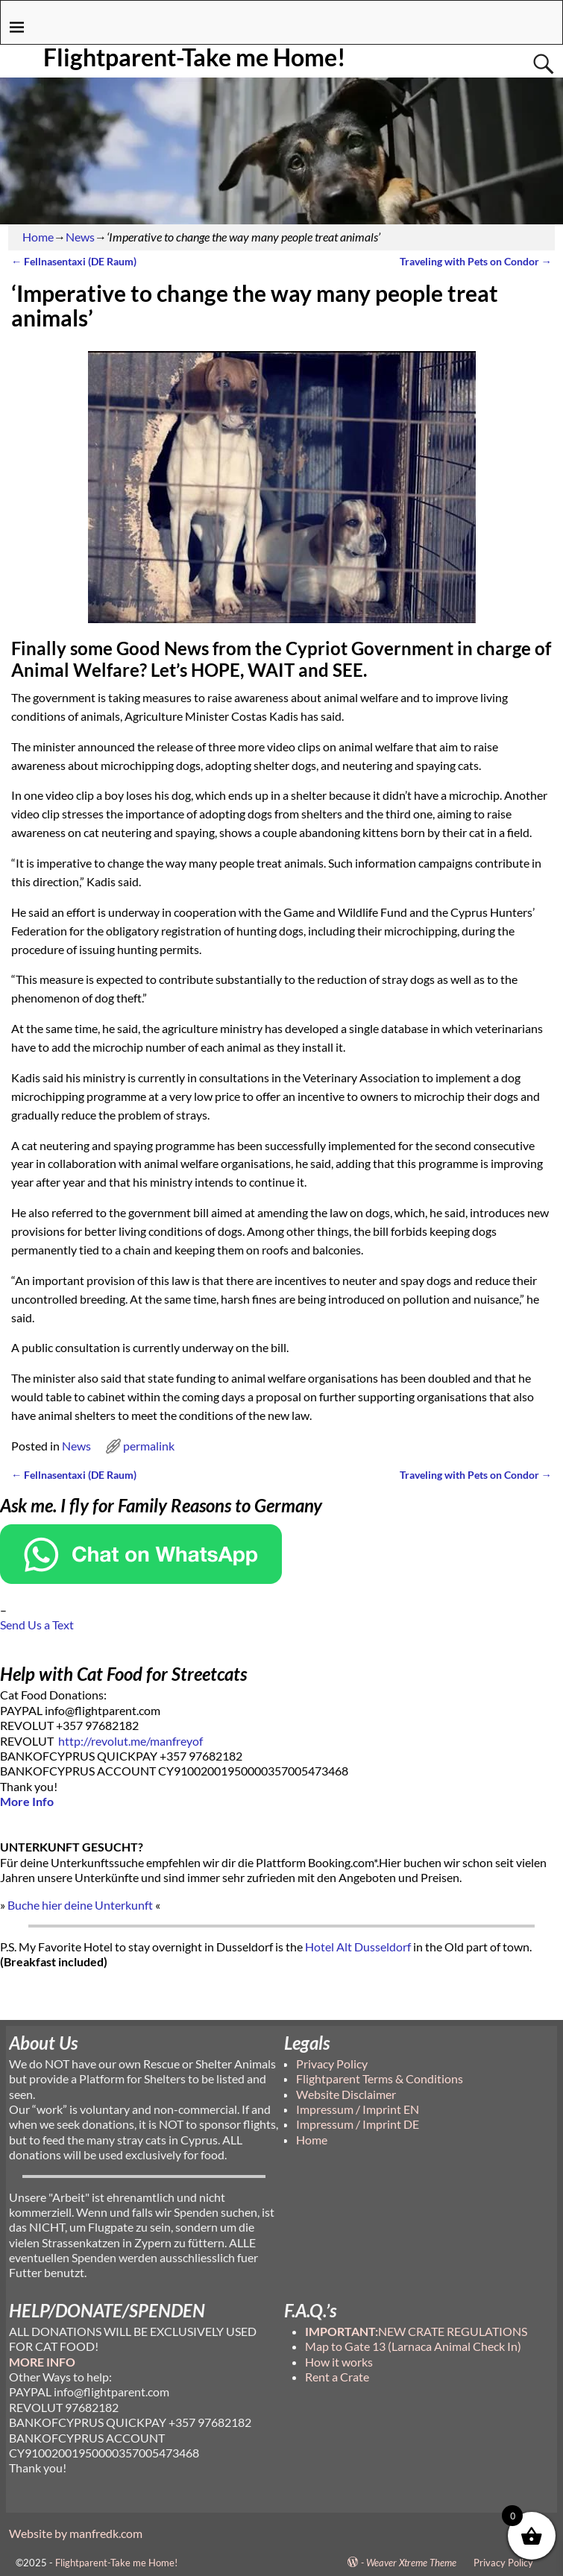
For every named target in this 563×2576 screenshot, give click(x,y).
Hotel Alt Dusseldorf (358, 1946)
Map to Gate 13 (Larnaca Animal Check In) (413, 2346)
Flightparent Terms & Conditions (379, 2078)
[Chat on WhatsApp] (141, 1579)
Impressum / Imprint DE (357, 2124)
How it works (339, 2362)
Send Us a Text (37, 1624)
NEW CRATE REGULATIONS (416, 2331)
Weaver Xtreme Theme (411, 2563)
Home (38, 237)
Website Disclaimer (346, 2094)
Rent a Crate (337, 2377)
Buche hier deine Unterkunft (80, 1905)
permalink (148, 1446)
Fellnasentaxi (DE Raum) (73, 261)
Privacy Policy (332, 2063)
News (80, 237)
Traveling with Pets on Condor (476, 261)
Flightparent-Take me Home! (194, 57)
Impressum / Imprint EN (357, 2109)
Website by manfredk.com (75, 2533)
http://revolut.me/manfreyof (130, 1741)
